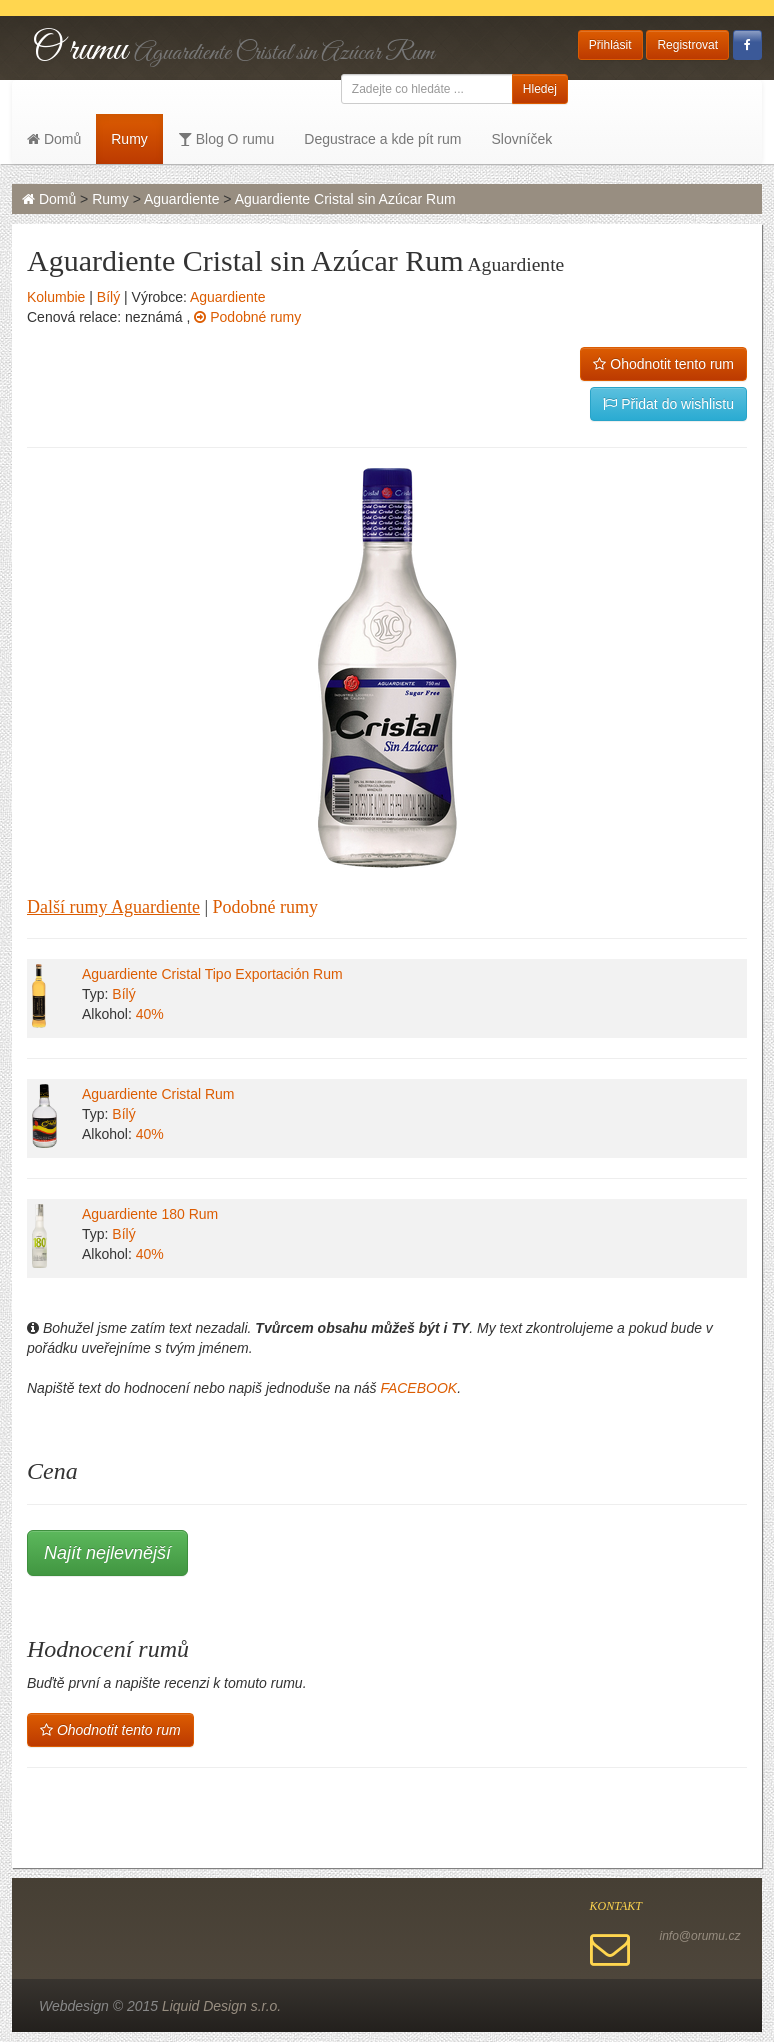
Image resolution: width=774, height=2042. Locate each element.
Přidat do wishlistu (668, 404)
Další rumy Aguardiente (113, 907)
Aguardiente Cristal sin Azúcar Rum (345, 199)
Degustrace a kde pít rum (382, 139)
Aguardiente (182, 199)
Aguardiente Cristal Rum (158, 1094)
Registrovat (687, 45)
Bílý (108, 297)
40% (150, 1014)
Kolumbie (56, 297)
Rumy (129, 139)
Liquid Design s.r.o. (221, 2006)
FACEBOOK (418, 1388)
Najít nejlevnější (107, 1553)
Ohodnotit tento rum (663, 364)
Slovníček (521, 139)
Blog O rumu (226, 139)
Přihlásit (610, 45)
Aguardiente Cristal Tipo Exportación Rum (212, 974)
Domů (54, 139)
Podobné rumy (247, 317)
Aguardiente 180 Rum (150, 1214)
